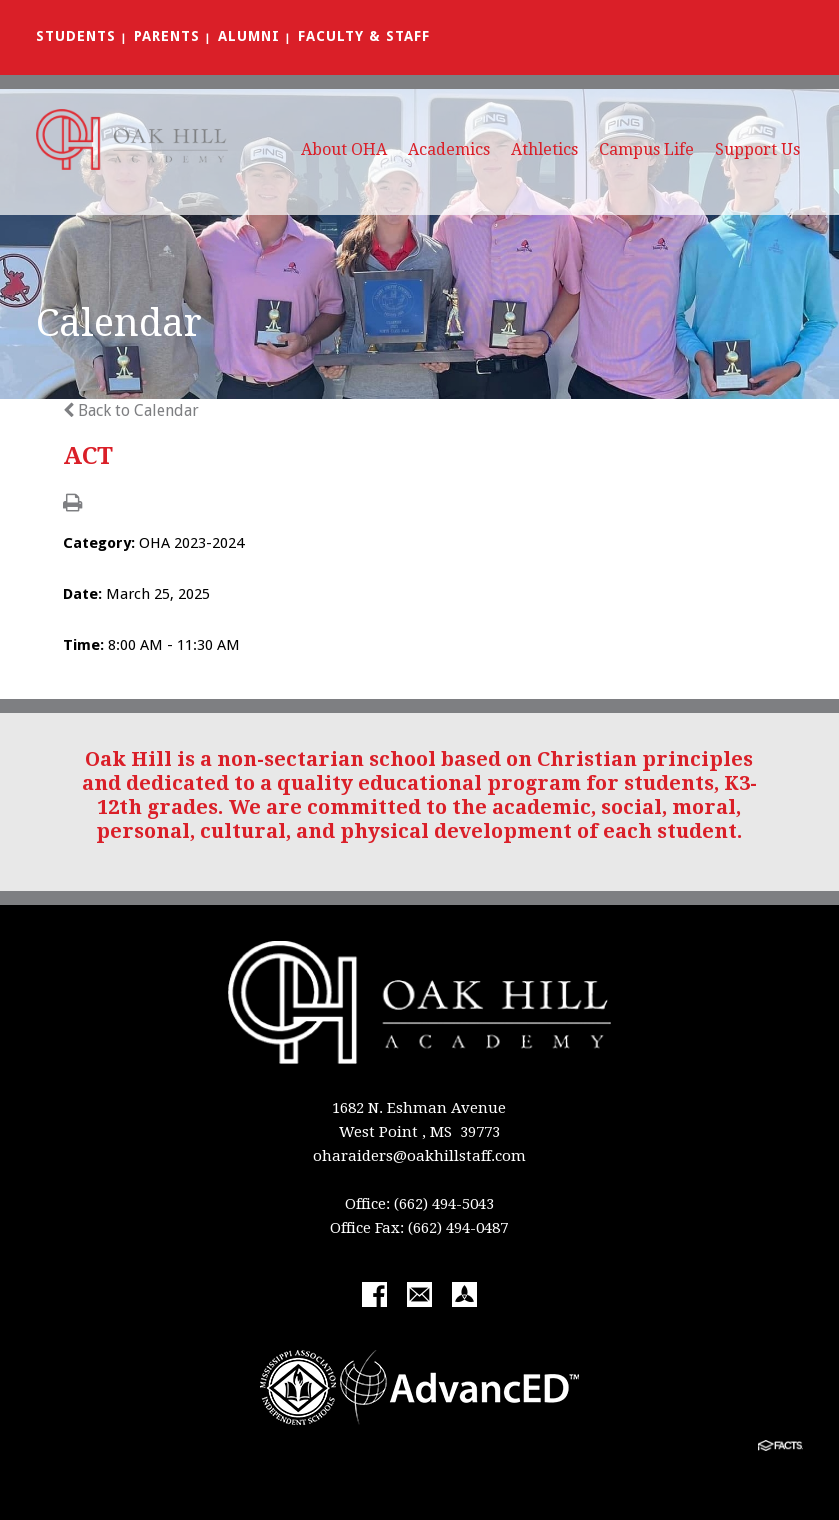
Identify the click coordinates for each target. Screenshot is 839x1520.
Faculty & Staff (364, 36)
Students (76, 36)
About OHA (344, 149)
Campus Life (646, 149)
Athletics (544, 149)
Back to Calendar (131, 410)
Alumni (249, 36)
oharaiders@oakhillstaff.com (419, 1156)
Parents (167, 36)
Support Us (757, 149)
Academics (449, 149)
